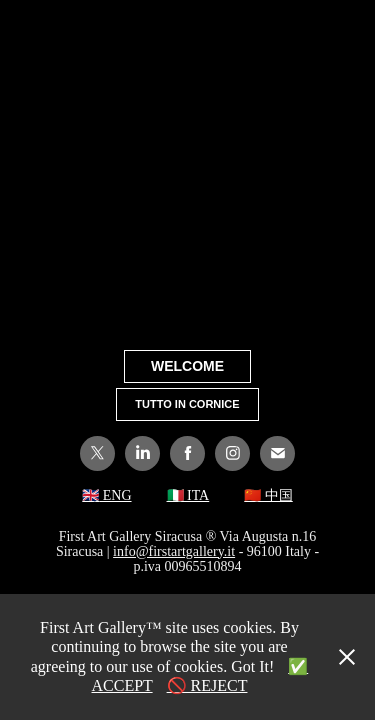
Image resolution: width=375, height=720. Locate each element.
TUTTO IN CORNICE (187, 404)
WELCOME (187, 366)
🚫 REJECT (207, 685)
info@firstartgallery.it (174, 551)
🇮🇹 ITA (188, 495)
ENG (115, 495)
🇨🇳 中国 (268, 495)
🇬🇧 (90, 495)
